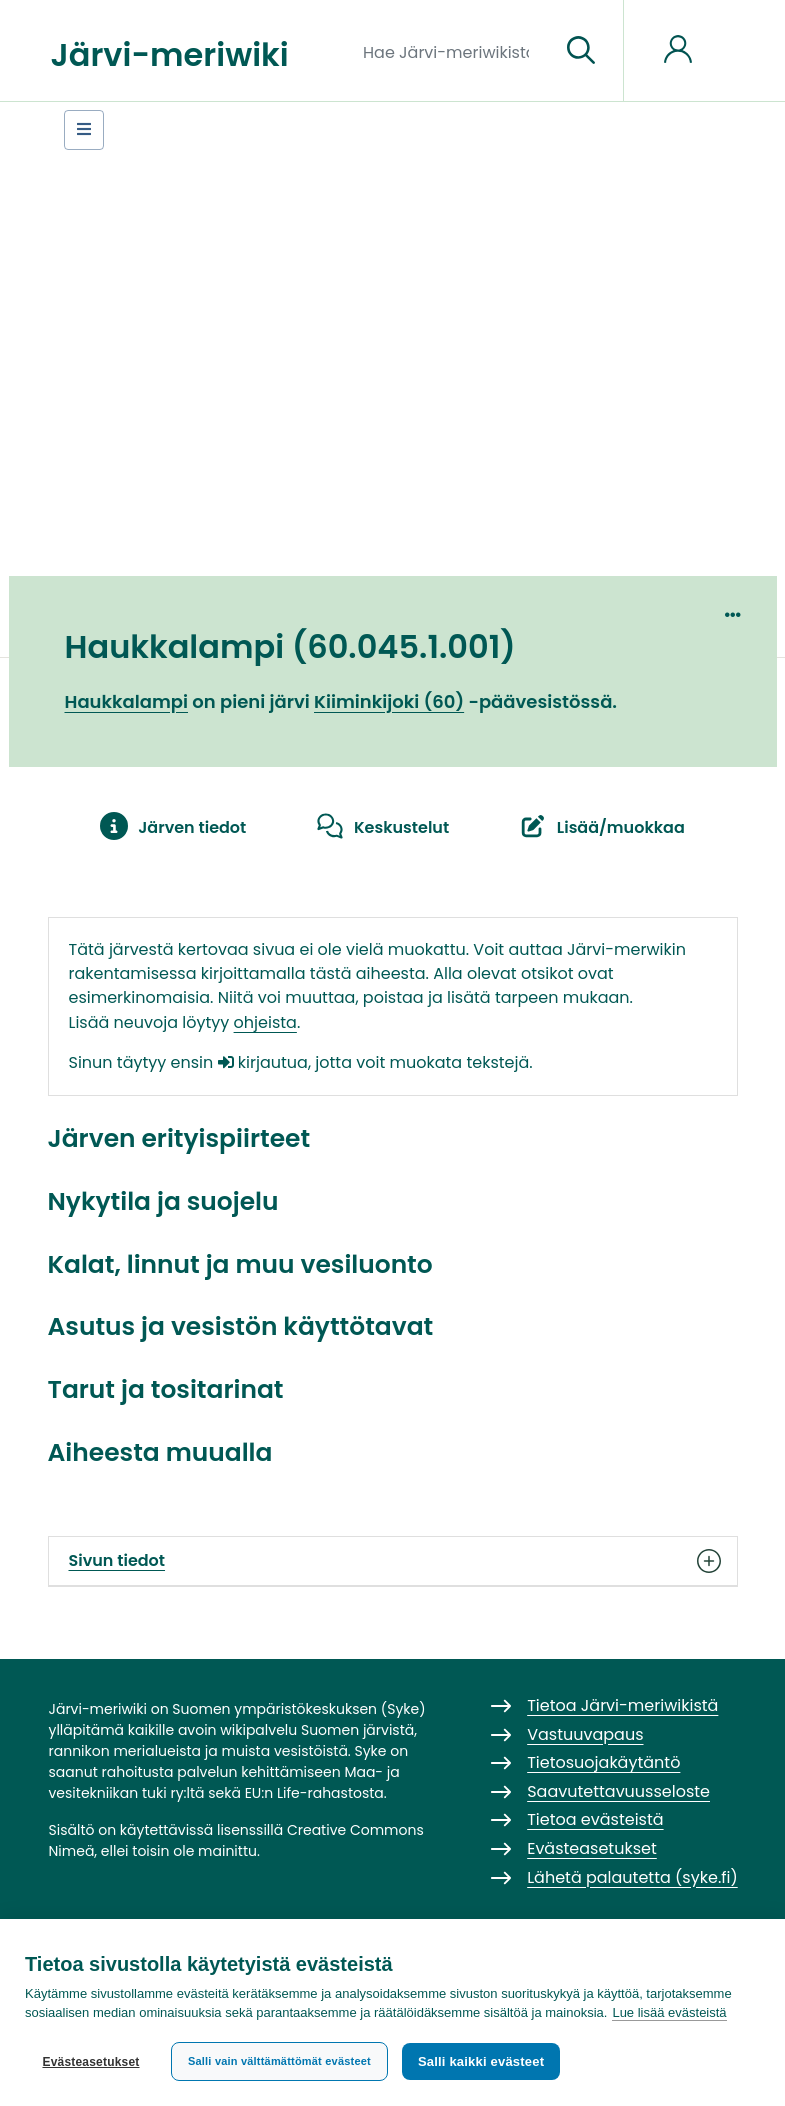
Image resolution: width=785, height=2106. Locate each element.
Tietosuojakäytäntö (603, 1762)
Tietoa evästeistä (595, 1819)
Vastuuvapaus (585, 1734)
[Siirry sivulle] (581, 51)
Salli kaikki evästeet (481, 2061)
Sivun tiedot (393, 1561)
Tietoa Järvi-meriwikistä (622, 1705)
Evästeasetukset (90, 2062)
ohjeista (265, 1022)
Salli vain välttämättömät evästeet (279, 2061)
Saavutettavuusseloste (618, 1791)
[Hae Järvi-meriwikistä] (453, 51)
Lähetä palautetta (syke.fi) (632, 1877)
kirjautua (263, 1062)
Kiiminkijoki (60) (389, 701)
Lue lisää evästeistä (669, 2012)
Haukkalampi (127, 701)
